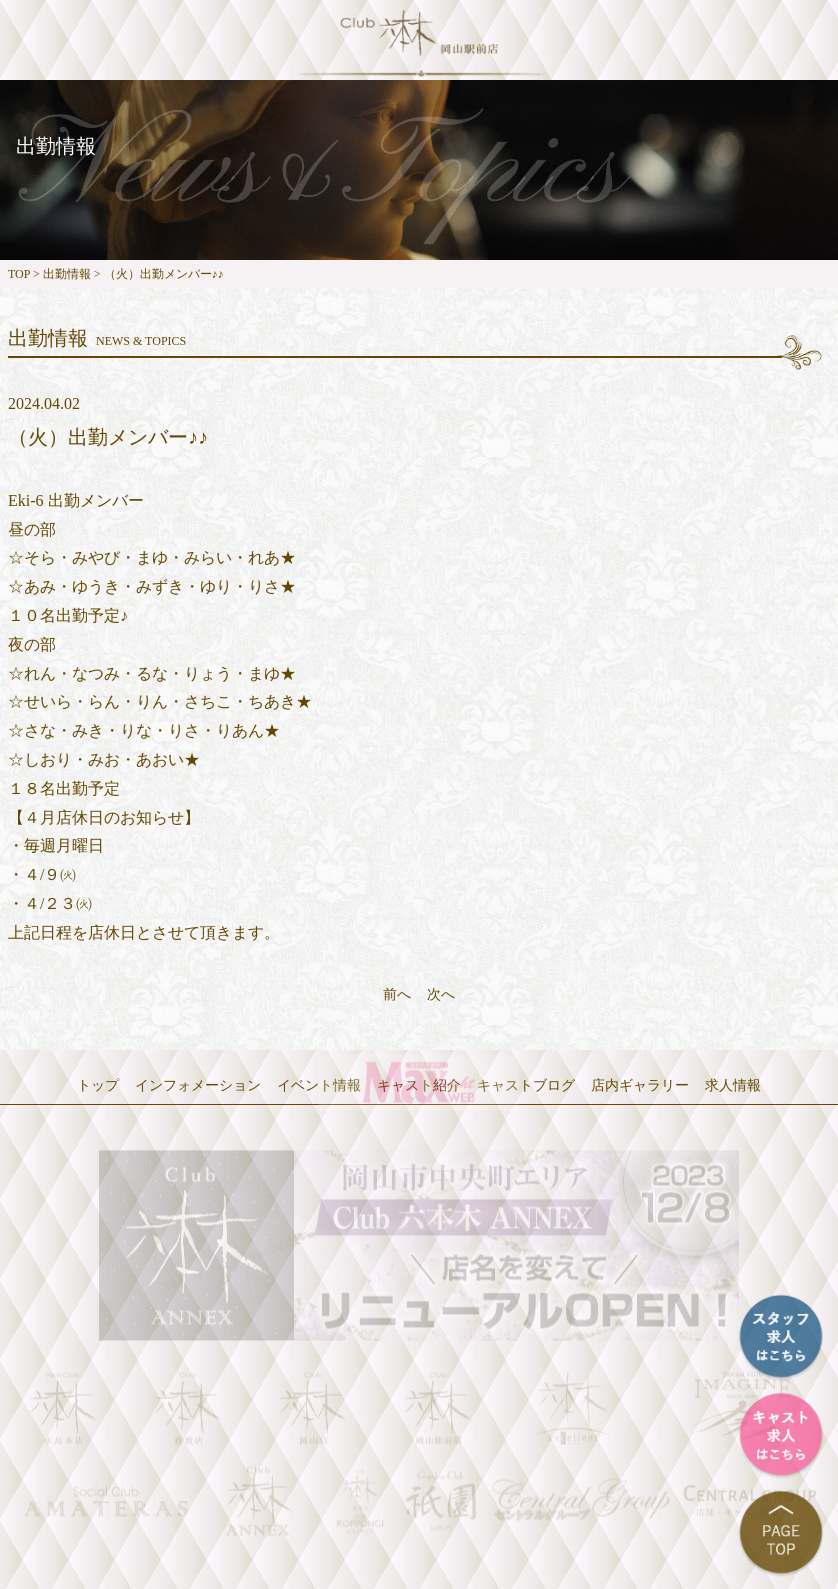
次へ (441, 994)
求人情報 (733, 1085)
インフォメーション (198, 1085)
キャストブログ (526, 1085)
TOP (19, 274)
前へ (397, 994)
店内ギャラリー (640, 1085)
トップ (98, 1085)
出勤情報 (67, 274)
